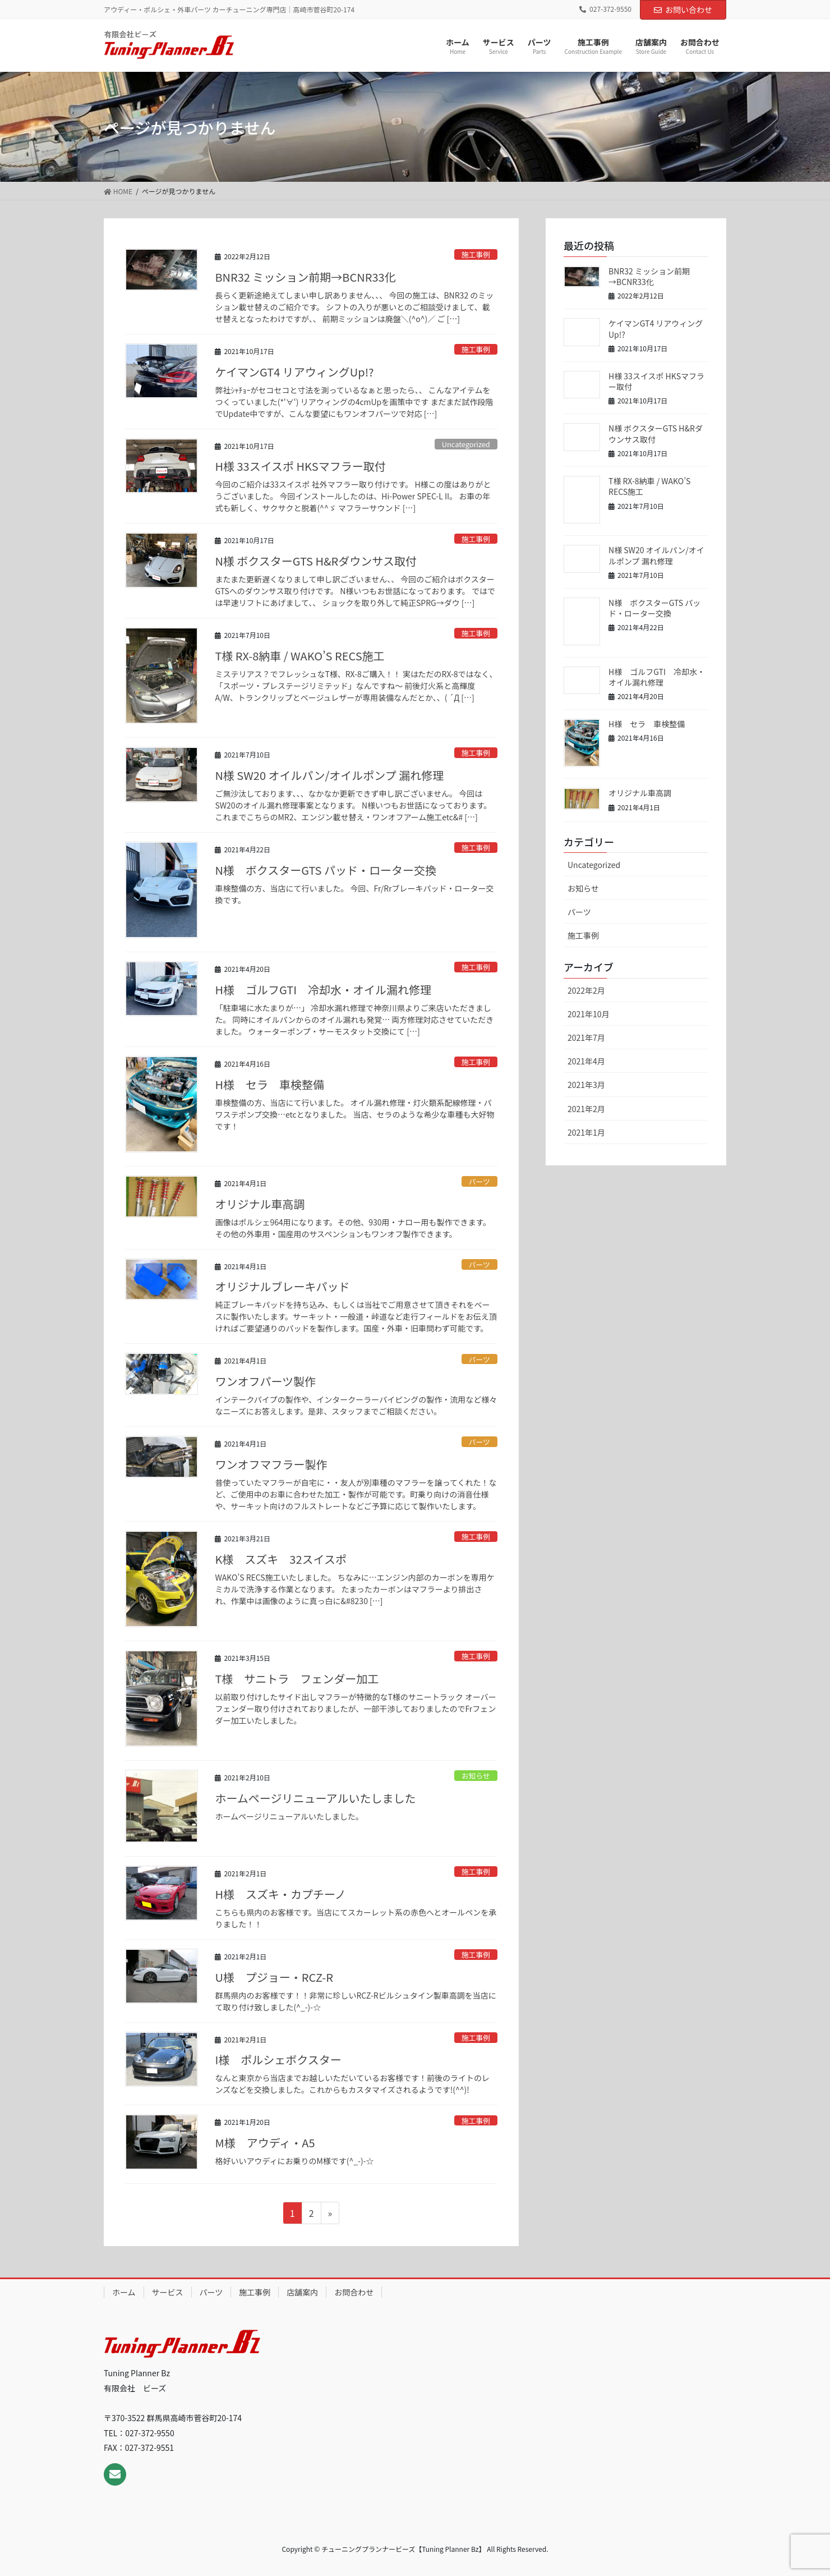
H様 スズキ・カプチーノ (280, 1894)
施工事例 (476, 254)
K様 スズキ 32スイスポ (281, 1559)
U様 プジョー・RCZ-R (274, 1977)
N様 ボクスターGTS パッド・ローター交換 (325, 870)
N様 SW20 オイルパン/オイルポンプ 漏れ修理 (329, 775)
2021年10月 (589, 1014)
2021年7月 (586, 1037)
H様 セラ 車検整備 (269, 1084)
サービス (167, 2292)
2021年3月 (586, 1084)
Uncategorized (466, 444)
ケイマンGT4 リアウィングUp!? (294, 372)
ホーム (124, 2292)
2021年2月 (586, 1108)
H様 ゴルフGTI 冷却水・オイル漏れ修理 (323, 989)
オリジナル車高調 (260, 1204)
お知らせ (476, 1775)
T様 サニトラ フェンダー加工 (297, 1678)
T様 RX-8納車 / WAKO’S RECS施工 (299, 656)
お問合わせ (354, 2292)
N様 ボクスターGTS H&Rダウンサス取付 (316, 561)
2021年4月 (586, 1061)
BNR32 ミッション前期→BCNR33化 (305, 277)
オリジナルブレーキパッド (282, 1286)
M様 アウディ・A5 (265, 2142)
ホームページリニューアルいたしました (315, 1798)
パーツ (479, 1181)
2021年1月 (586, 1132)
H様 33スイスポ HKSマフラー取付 (300, 466)
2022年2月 (586, 990)
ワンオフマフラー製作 (271, 1464)
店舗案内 (302, 2292)
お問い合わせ (683, 9)
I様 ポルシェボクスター (278, 2059)
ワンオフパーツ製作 (265, 1381)
